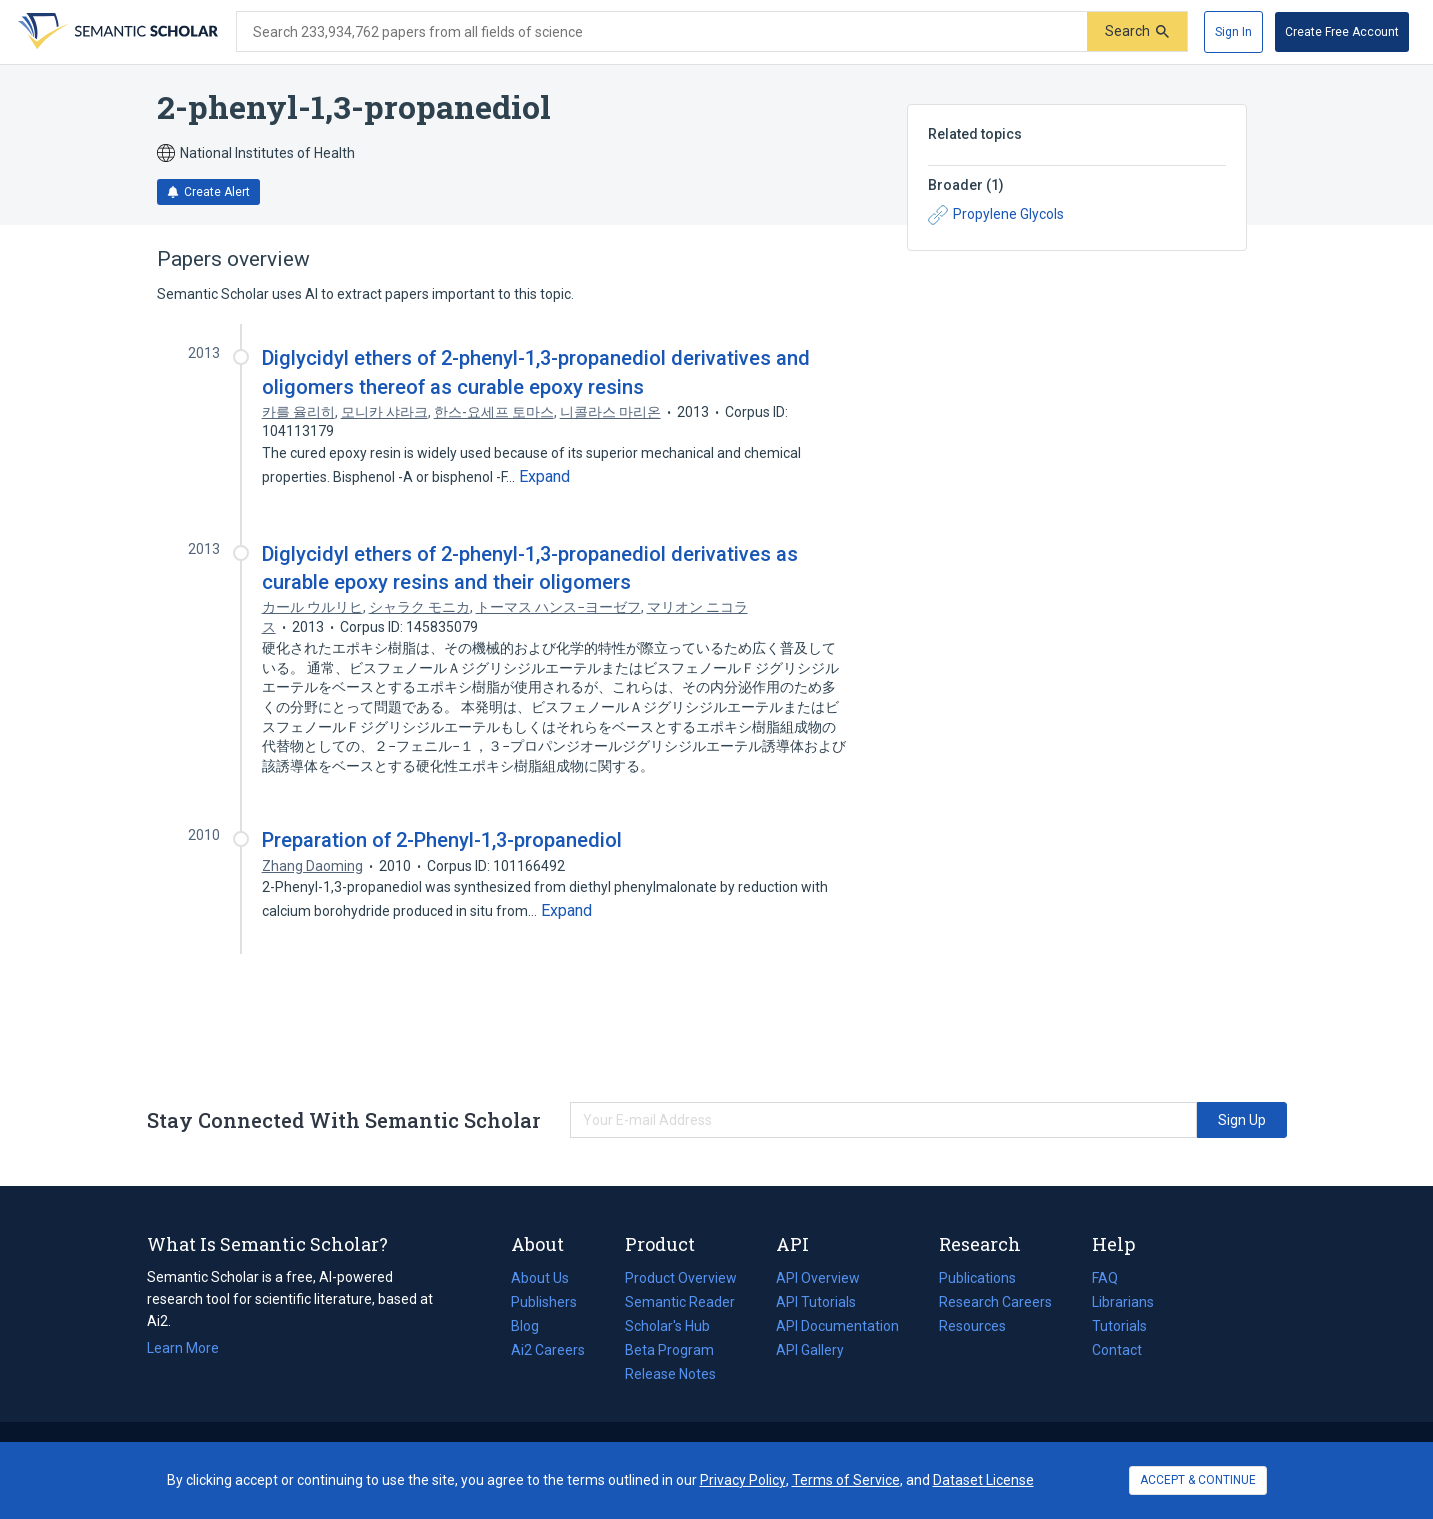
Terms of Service (846, 1480)
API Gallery (810, 1350)
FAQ (1105, 1278)
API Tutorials (816, 1302)
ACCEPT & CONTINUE (1198, 1480)
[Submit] (1137, 31)
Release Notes (670, 1374)
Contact (1117, 1350)
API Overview (818, 1278)
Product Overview (681, 1278)
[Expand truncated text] (544, 477)
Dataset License (983, 1480)
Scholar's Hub (667, 1326)
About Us (540, 1278)
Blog (533, 1326)
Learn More (183, 1348)
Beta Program (669, 1350)
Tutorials (1119, 1326)
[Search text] (662, 32)
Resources (972, 1326)
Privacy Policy (743, 1480)
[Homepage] (116, 32)
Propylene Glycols (996, 215)
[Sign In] (1233, 32)
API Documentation (837, 1326)
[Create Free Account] (1342, 32)
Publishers (544, 1302)
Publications (977, 1278)
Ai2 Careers (548, 1350)
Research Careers (995, 1302)
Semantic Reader (680, 1302)
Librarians (1123, 1302)
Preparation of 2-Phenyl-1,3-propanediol (442, 840)
